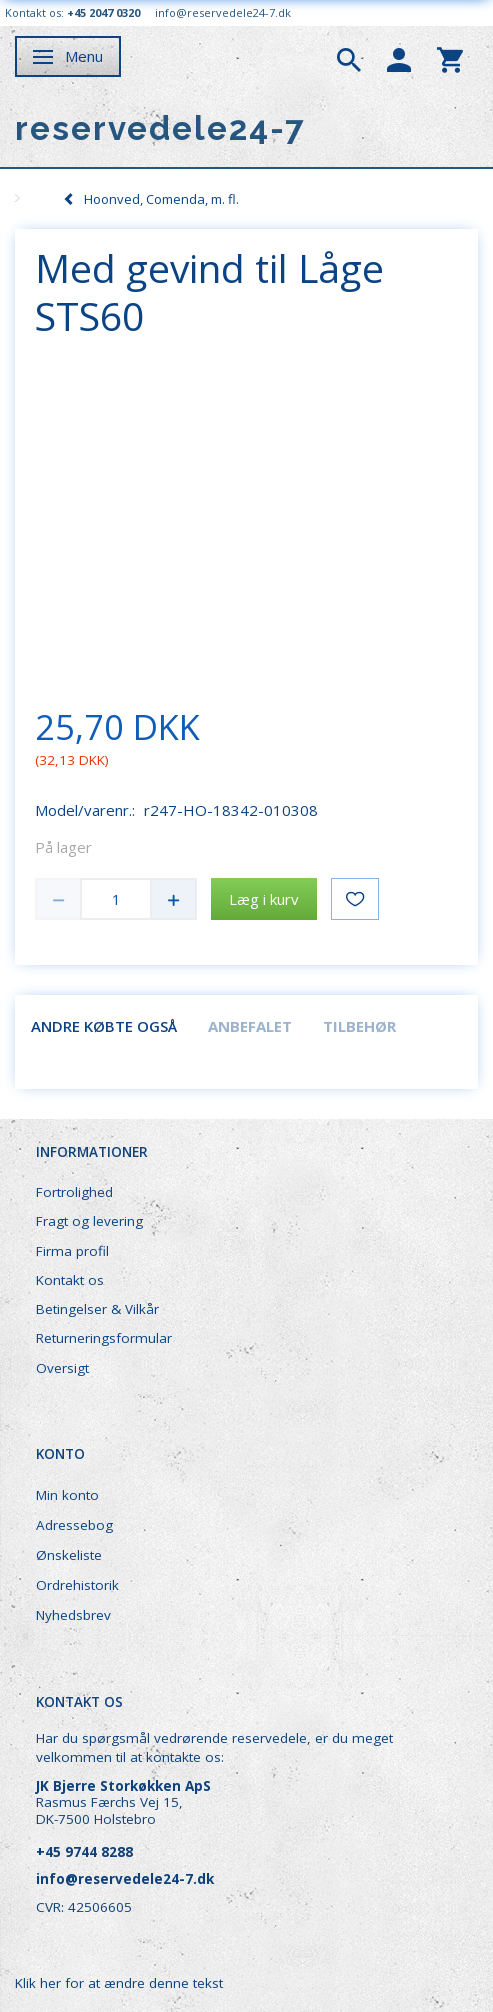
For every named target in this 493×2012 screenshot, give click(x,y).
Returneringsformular (104, 1338)
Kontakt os (70, 1280)
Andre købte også (104, 1026)
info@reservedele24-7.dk (223, 12)
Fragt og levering (89, 1221)
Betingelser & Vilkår (97, 1309)
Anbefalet (250, 1026)
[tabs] (349, 58)
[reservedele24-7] (160, 128)
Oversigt (62, 1368)
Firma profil (72, 1251)
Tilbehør (359, 1026)
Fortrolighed (74, 1192)
